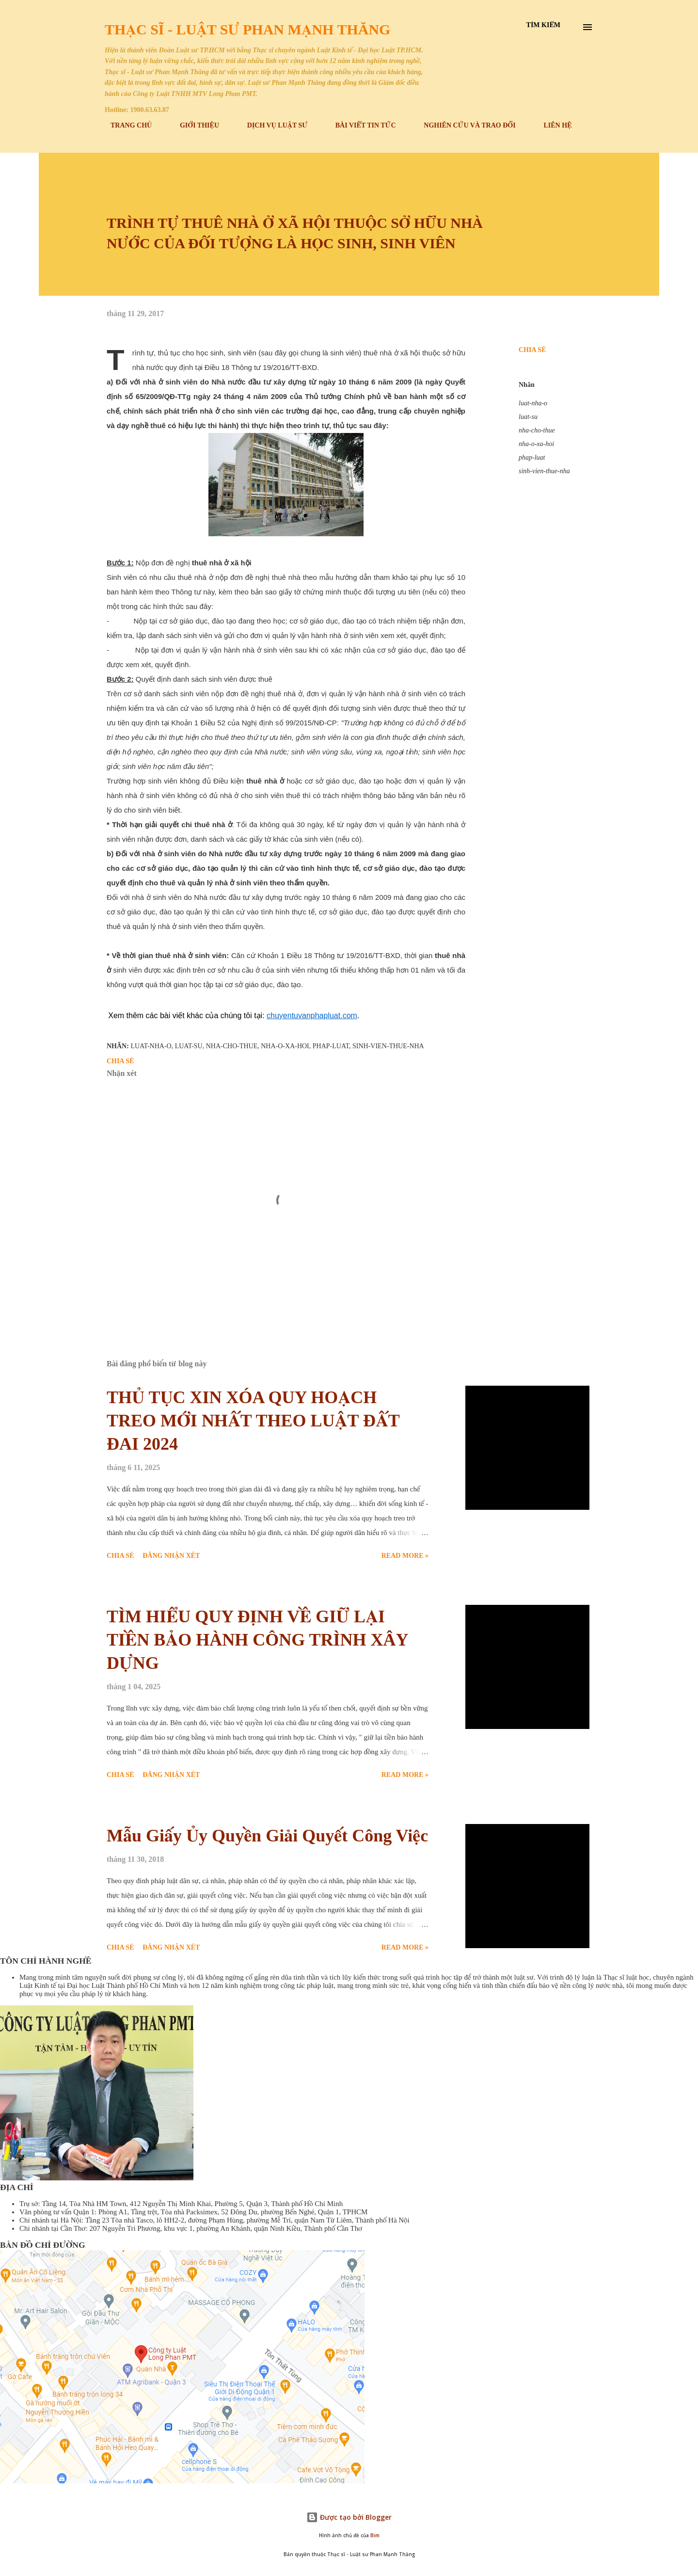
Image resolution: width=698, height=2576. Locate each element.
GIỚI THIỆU (193, 125)
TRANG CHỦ (125, 125)
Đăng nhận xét (171, 1555)
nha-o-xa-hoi (536, 444)
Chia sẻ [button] (532, 349)
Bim (375, 2535)
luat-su (528, 416)
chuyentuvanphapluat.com (312, 1015)
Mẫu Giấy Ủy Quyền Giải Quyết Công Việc (267, 1835)
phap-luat (532, 457)
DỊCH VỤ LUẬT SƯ (271, 125)
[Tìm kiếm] (543, 25)
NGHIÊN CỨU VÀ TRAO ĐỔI (463, 125)
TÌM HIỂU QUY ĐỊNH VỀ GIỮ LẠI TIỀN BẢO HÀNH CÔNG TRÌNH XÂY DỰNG (257, 1640)
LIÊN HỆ (552, 125)
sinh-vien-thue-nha (544, 471)
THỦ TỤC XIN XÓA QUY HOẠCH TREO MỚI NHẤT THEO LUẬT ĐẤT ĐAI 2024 (253, 1421)
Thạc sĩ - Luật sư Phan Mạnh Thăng (247, 29)
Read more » (404, 1555)
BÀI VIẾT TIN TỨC (360, 125)
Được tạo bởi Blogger (349, 2517)
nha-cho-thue (537, 430)
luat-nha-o (533, 403)
